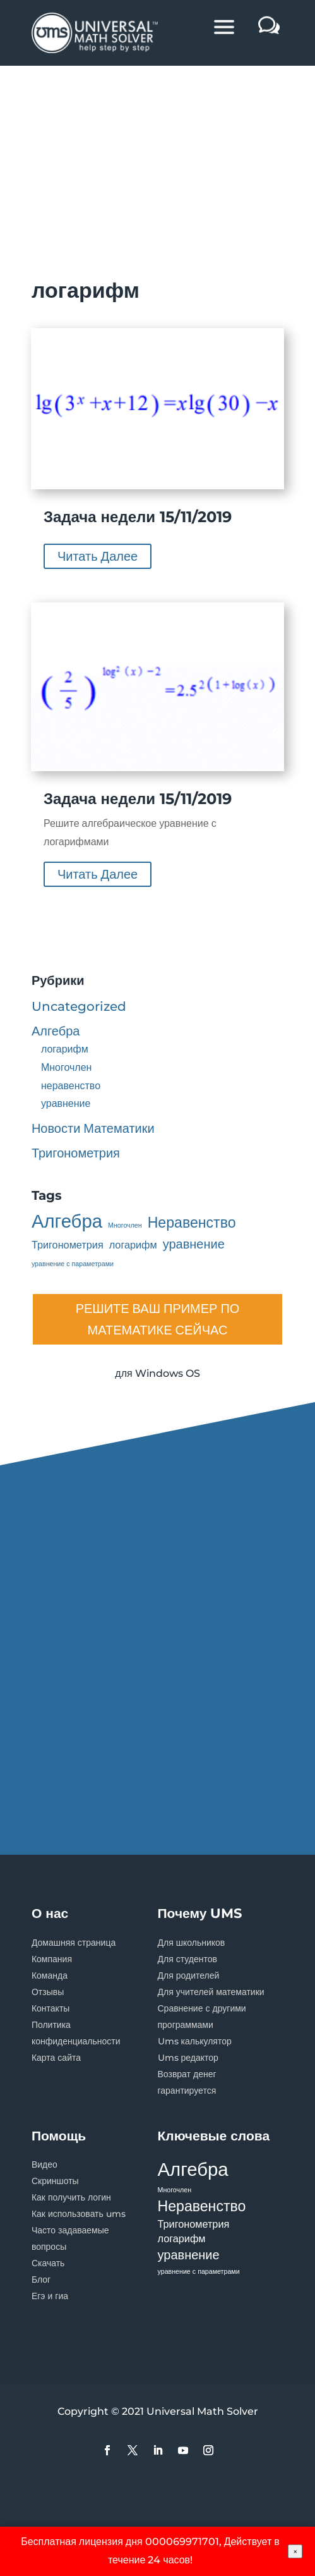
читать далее (97, 556)
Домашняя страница (74, 1942)
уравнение (66, 1103)
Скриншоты (55, 2181)
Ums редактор (188, 2057)
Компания (52, 1959)
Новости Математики (93, 1128)
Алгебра (56, 1031)
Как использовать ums (79, 2213)
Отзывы (48, 1992)
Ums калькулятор (195, 2041)
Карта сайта (56, 2057)
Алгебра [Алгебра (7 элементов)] (67, 1221)
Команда (50, 1975)
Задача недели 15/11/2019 (138, 517)
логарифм (64, 1049)
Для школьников (191, 1942)
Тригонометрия (76, 1153)
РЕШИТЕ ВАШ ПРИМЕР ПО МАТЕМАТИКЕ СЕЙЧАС (158, 1319)
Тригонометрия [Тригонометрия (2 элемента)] (68, 1244)
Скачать (48, 2263)
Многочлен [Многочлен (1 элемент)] (125, 1225)
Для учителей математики (211, 1992)
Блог (41, 2279)
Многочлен (66, 1067)
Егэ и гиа (50, 2296)
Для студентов (188, 1959)
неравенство (70, 1086)
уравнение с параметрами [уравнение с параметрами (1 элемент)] (73, 1264)
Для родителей (189, 1975)
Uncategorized (79, 1006)
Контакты (50, 2008)
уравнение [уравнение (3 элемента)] (194, 1244)
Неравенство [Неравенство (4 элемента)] (192, 1222)
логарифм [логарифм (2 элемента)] (133, 1244)
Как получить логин (71, 2197)
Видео (44, 2164)
